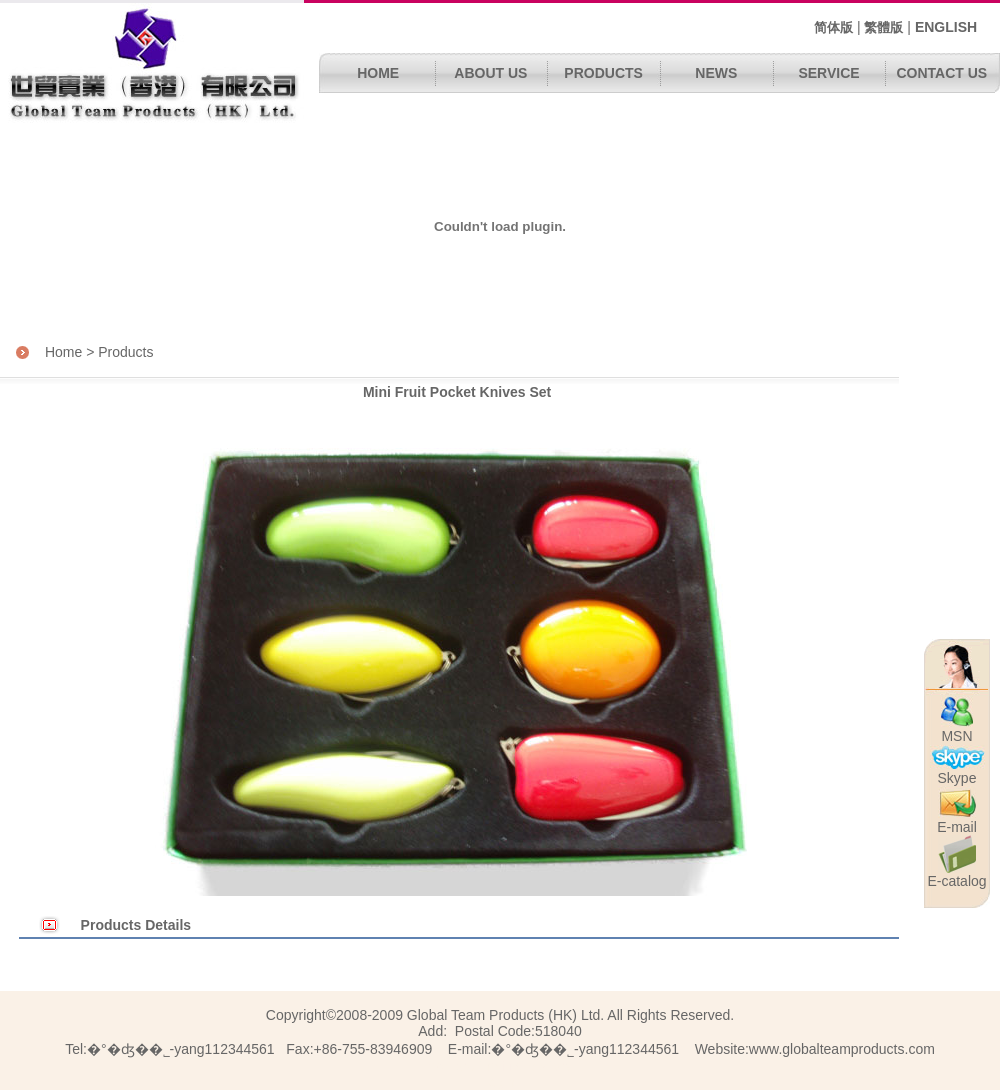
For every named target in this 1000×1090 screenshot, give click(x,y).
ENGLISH (946, 27)
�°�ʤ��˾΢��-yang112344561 (585, 1049)
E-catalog (956, 877)
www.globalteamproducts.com (842, 1049)
